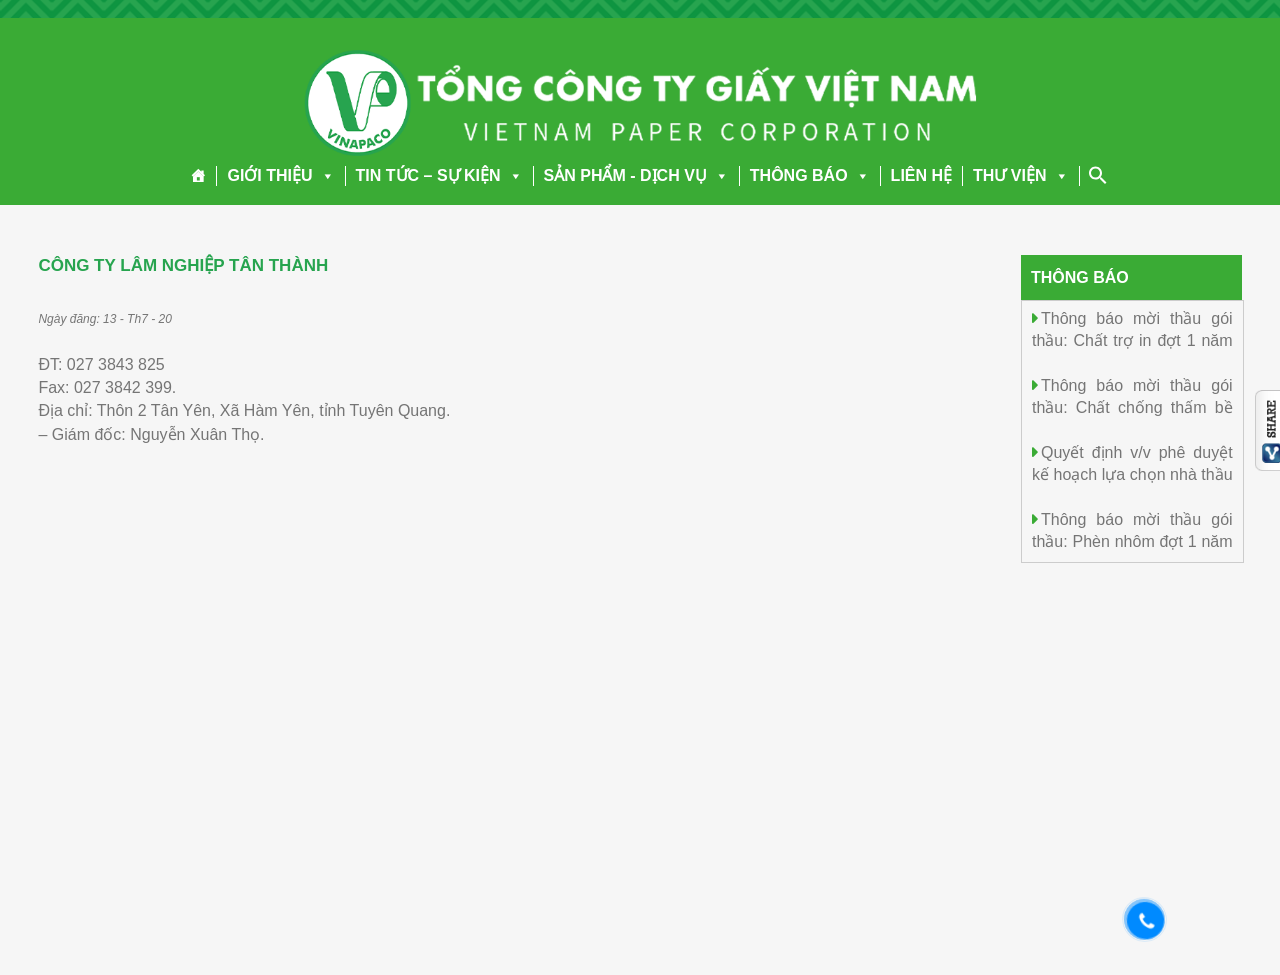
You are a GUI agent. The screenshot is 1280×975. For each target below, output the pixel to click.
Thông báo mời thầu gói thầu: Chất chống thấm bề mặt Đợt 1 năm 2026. (1132, 406)
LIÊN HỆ (921, 175)
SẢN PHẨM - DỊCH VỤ (636, 175)
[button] (324, 175)
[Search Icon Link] (1098, 175)
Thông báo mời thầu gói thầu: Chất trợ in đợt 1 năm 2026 (1132, 339)
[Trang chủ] (198, 176)
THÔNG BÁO (810, 175)
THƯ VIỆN (1020, 175)
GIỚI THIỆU (280, 175)
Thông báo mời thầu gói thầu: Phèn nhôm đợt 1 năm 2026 (1132, 540)
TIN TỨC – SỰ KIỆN (439, 175)
